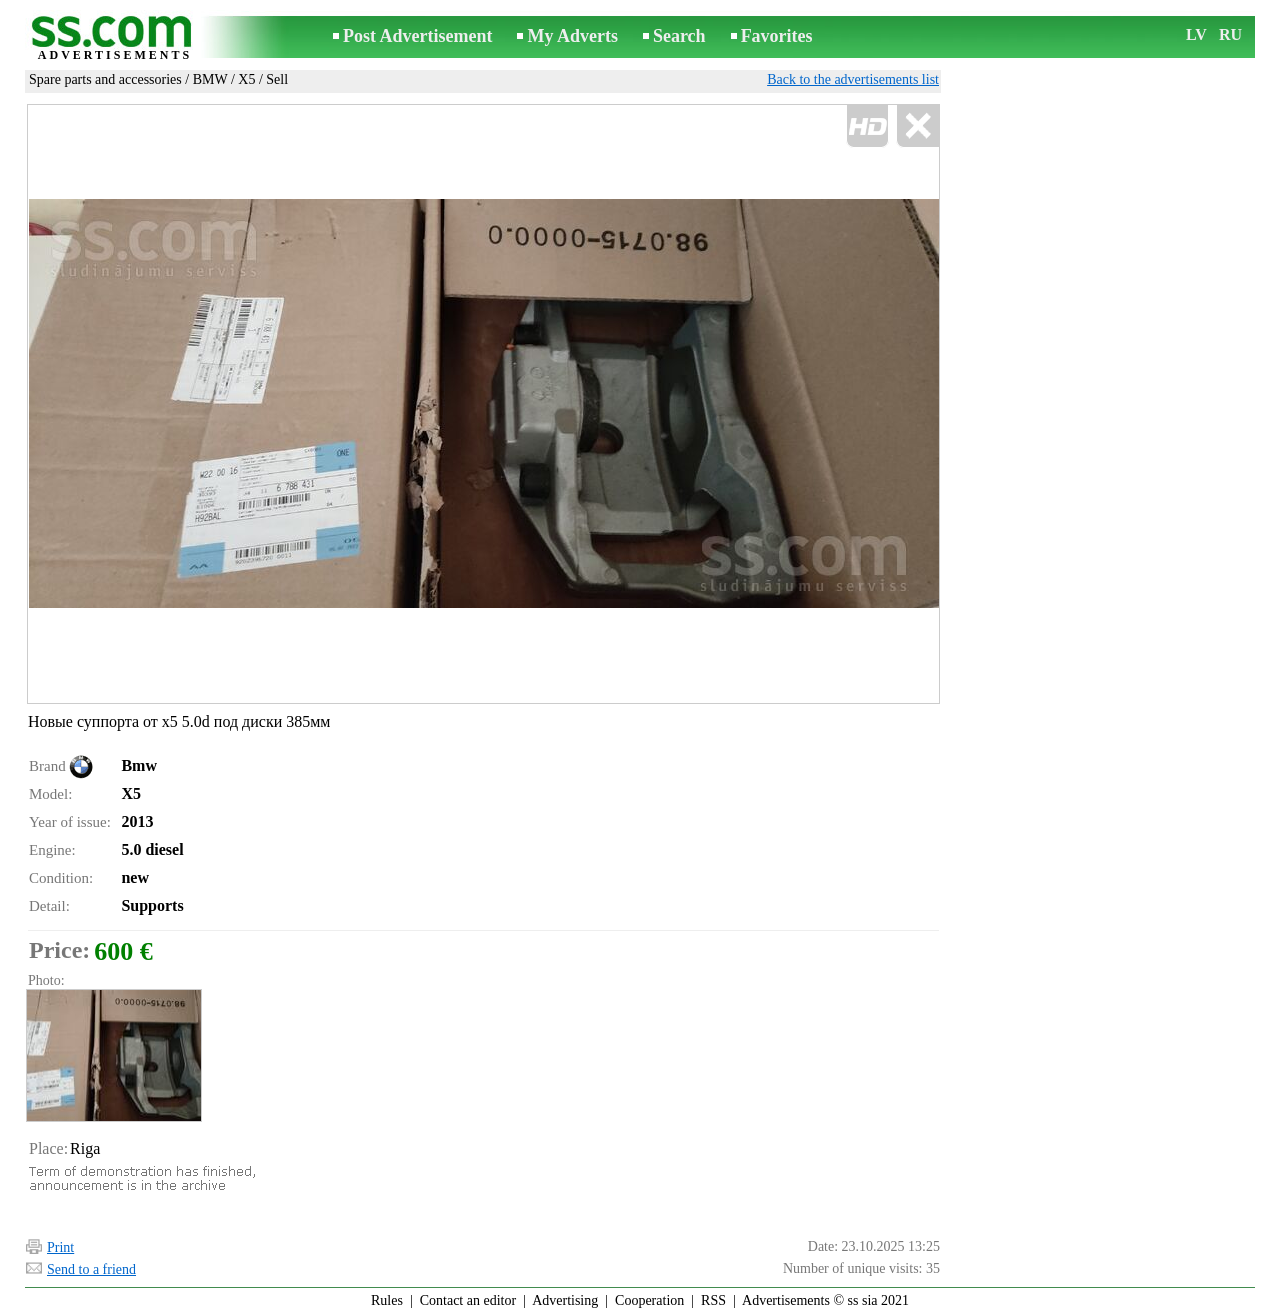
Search (679, 36)
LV (1196, 34)
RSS (713, 1300)
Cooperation (649, 1300)
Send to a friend (91, 1269)
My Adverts (572, 36)
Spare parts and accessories (105, 79)
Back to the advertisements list (853, 79)
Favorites (777, 36)
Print (60, 1247)
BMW (210, 79)
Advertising (565, 1300)
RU (1230, 34)
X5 (246, 79)
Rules (387, 1300)
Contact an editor (468, 1300)
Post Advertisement (417, 36)
